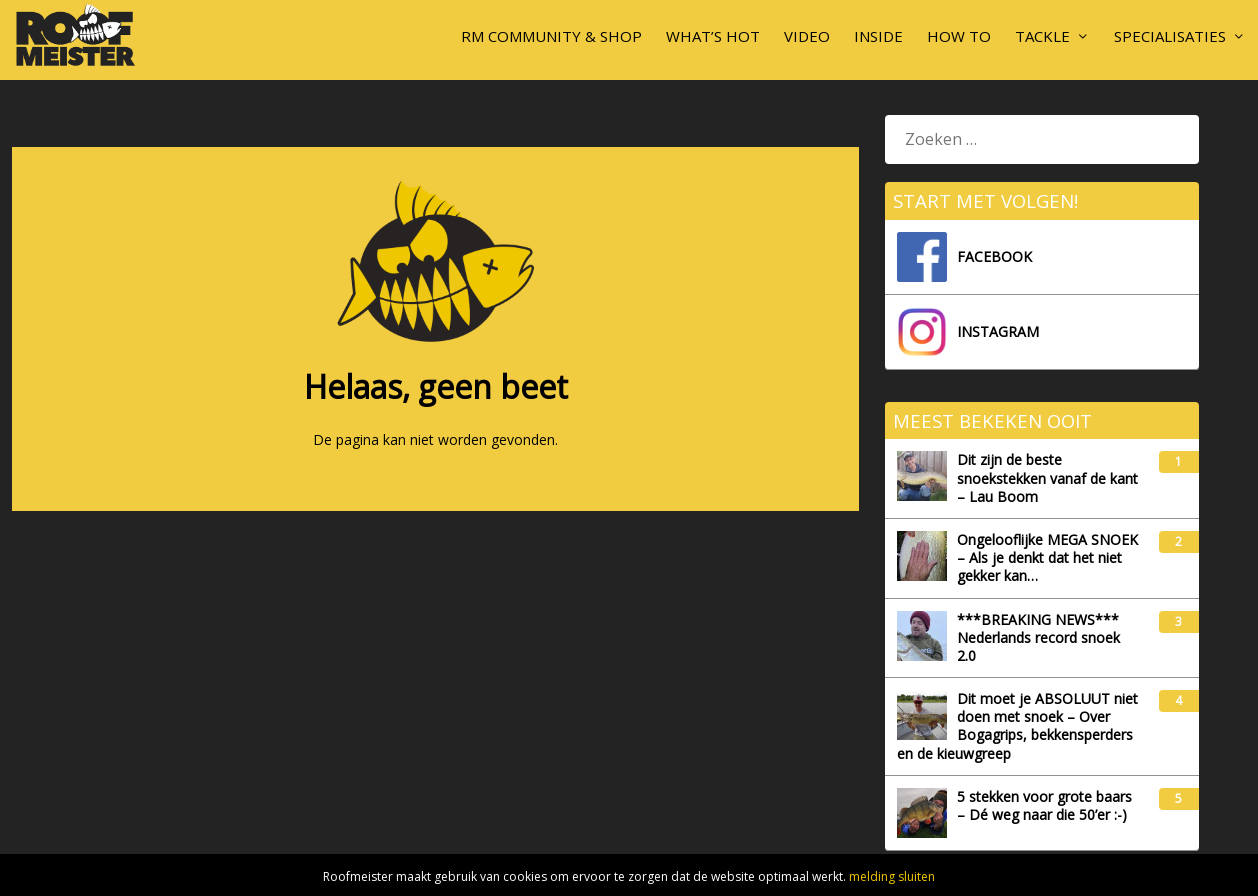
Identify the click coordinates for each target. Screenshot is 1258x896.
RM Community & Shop (551, 36)
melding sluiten (892, 876)
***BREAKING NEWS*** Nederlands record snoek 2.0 (1008, 638)
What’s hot (713, 36)
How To (959, 36)
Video (807, 36)
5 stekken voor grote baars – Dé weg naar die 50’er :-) (1014, 813)
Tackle (1042, 36)
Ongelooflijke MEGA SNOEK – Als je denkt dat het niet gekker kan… (1017, 558)
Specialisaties (1170, 36)
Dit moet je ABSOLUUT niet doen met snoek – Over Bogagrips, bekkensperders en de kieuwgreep (1017, 726)
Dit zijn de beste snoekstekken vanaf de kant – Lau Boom (1017, 478)
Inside (878, 36)
